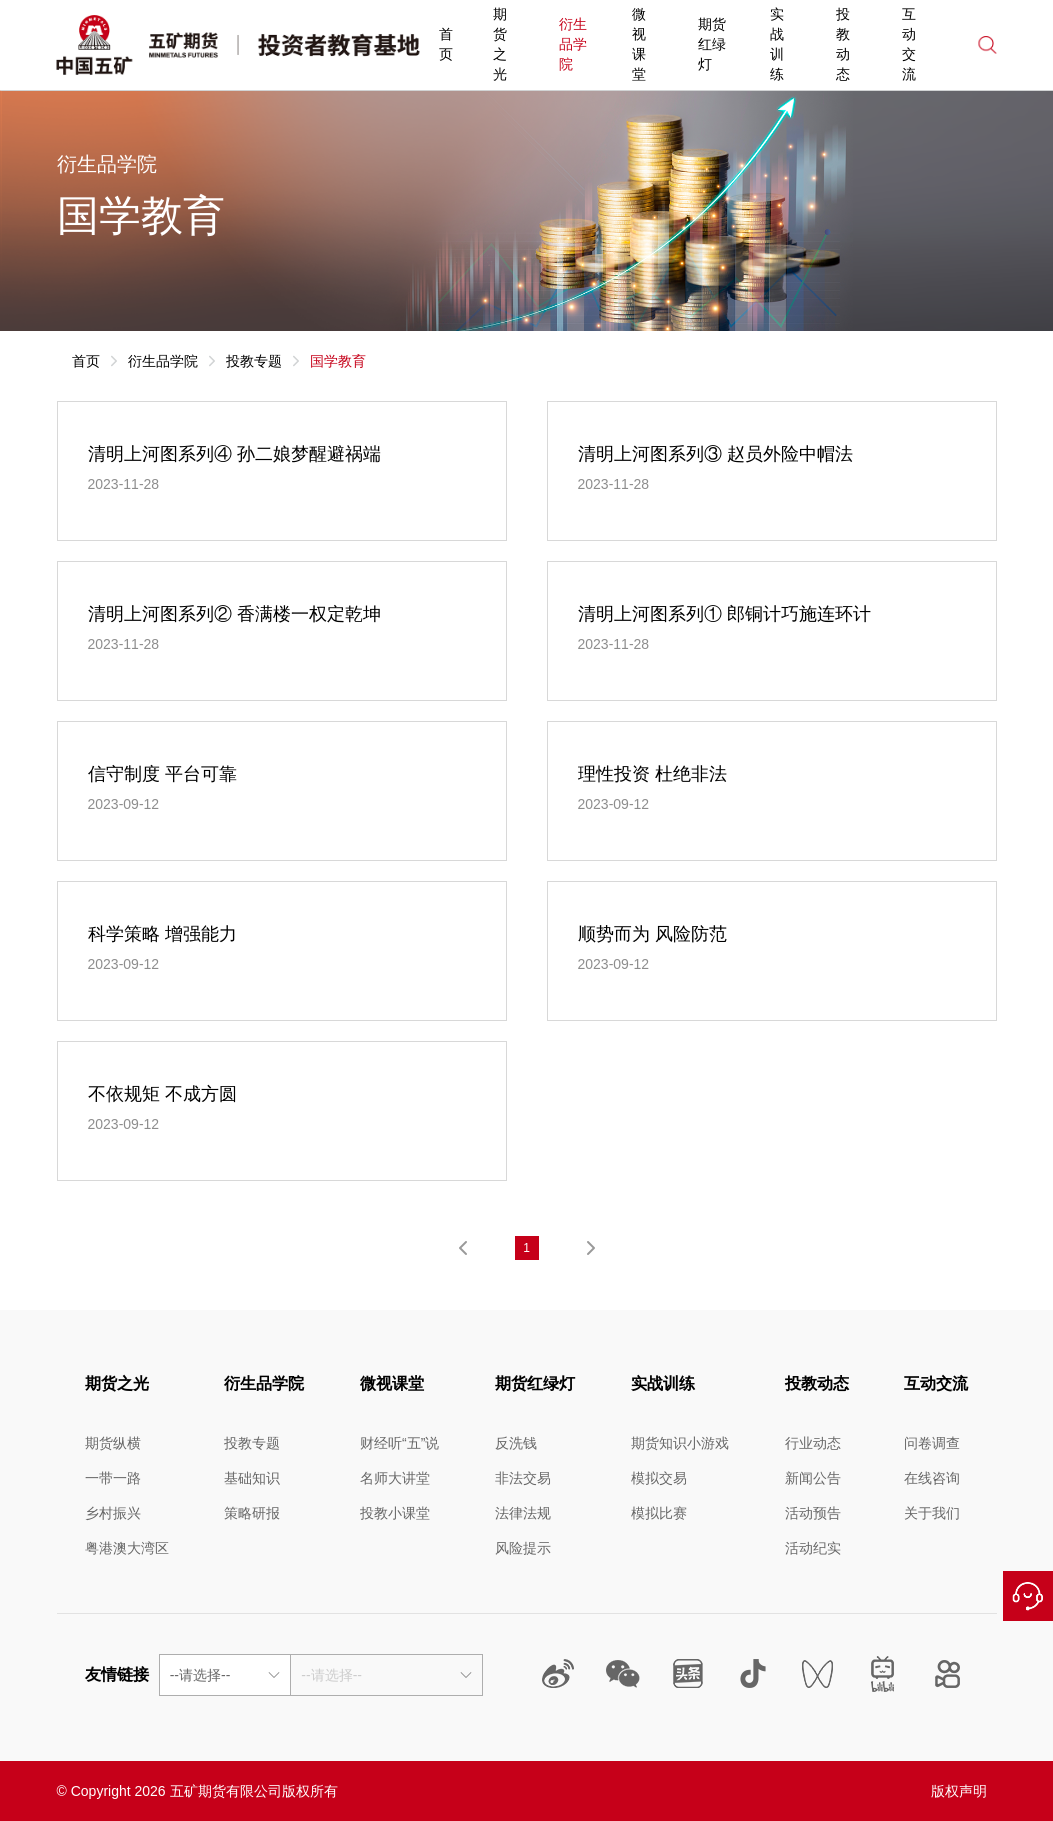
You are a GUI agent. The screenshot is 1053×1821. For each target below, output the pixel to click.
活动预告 (813, 1513)
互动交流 (909, 44)
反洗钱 (516, 1443)
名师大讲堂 (395, 1478)
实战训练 (777, 44)
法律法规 (523, 1513)
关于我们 (932, 1513)
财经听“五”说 (399, 1443)
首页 (446, 44)
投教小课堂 (395, 1513)
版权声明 (959, 1791)
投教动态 (843, 44)
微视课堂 (639, 44)
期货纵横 (113, 1443)
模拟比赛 (659, 1513)
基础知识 (252, 1478)
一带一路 (113, 1478)
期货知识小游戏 (680, 1443)
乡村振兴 (113, 1513)
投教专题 (254, 361)
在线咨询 (1028, 1596)
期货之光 (500, 44)
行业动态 (813, 1443)
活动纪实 (813, 1548)
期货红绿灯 (712, 44)
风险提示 (523, 1548)
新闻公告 (813, 1478)
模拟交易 (659, 1478)
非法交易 (523, 1478)
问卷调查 (932, 1443)
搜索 (988, 45)
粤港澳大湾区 (127, 1548)
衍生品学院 (573, 44)
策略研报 (252, 1513)
